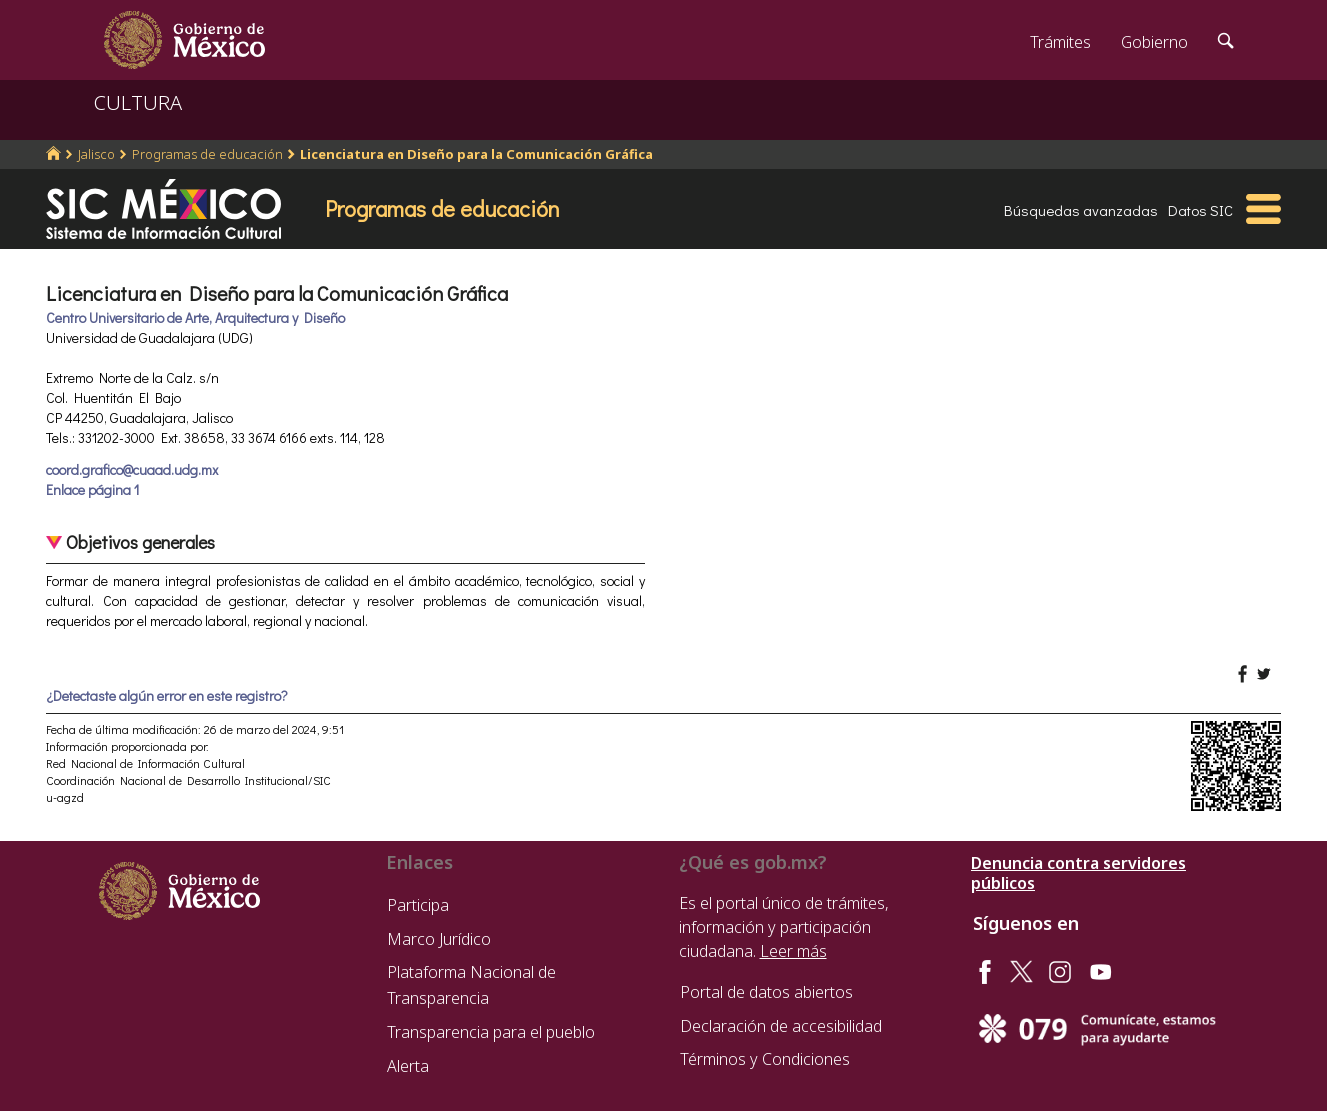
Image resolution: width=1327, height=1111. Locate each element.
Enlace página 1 (92, 489)
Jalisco (96, 154)
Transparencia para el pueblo (491, 1032)
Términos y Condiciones (765, 1059)
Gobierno (1154, 42)
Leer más (793, 951)
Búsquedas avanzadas (1081, 210)
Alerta (408, 1066)
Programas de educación (207, 154)
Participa (418, 905)
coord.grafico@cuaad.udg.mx (132, 469)
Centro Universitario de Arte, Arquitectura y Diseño (195, 317)
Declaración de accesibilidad (781, 1026)
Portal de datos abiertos (766, 992)
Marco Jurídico (439, 939)
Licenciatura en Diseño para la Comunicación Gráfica (476, 154)
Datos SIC (1200, 210)
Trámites (1060, 42)
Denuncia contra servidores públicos (1078, 873)
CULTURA (138, 102)
